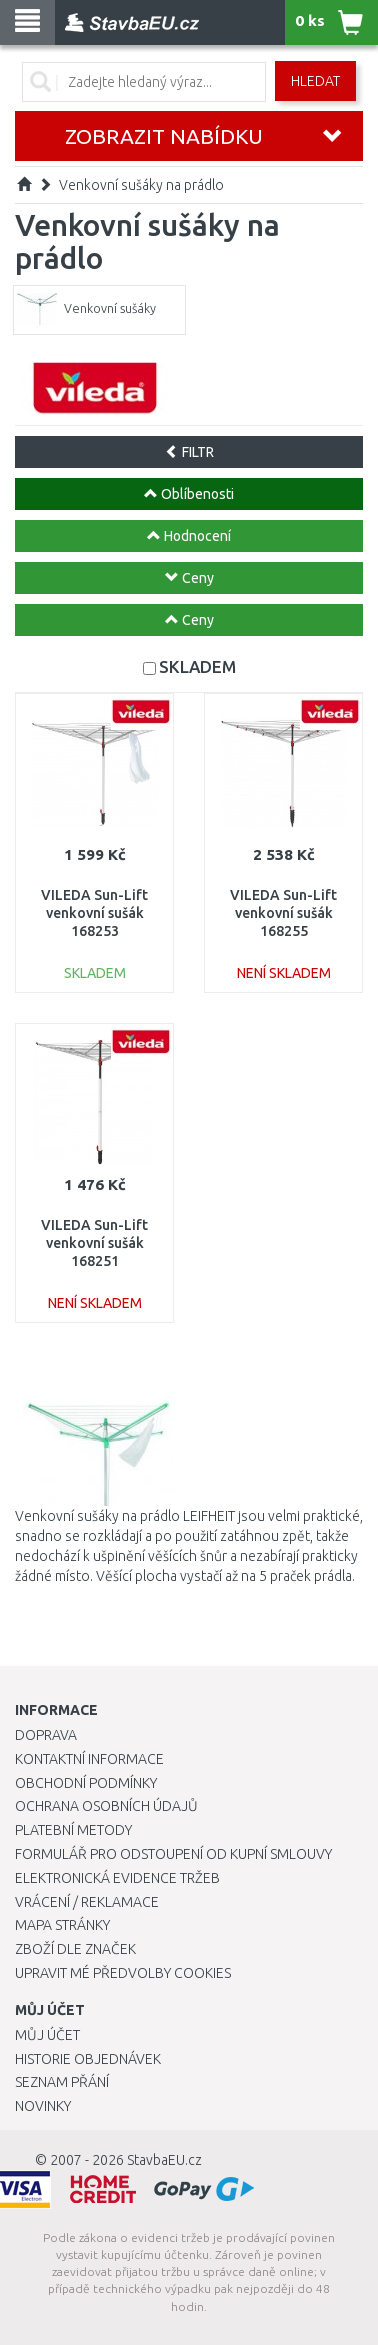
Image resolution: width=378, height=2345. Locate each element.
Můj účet (47, 2035)
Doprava (46, 1735)
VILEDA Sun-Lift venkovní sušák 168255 (283, 913)
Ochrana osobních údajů (106, 1806)
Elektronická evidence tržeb (117, 1878)
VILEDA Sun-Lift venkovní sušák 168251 (94, 1243)
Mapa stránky (62, 1925)
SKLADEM (197, 666)
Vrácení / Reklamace (87, 1902)
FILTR (189, 452)
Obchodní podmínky (86, 1783)
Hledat (315, 81)
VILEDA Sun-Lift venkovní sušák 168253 (94, 913)
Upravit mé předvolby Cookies (123, 1973)
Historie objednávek (88, 2059)
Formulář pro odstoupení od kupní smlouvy (173, 1854)
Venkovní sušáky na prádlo (141, 185)
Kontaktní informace (89, 1759)
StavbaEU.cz (164, 2160)
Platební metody (73, 1830)
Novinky (43, 2106)
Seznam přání (62, 2082)
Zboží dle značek (75, 1949)
